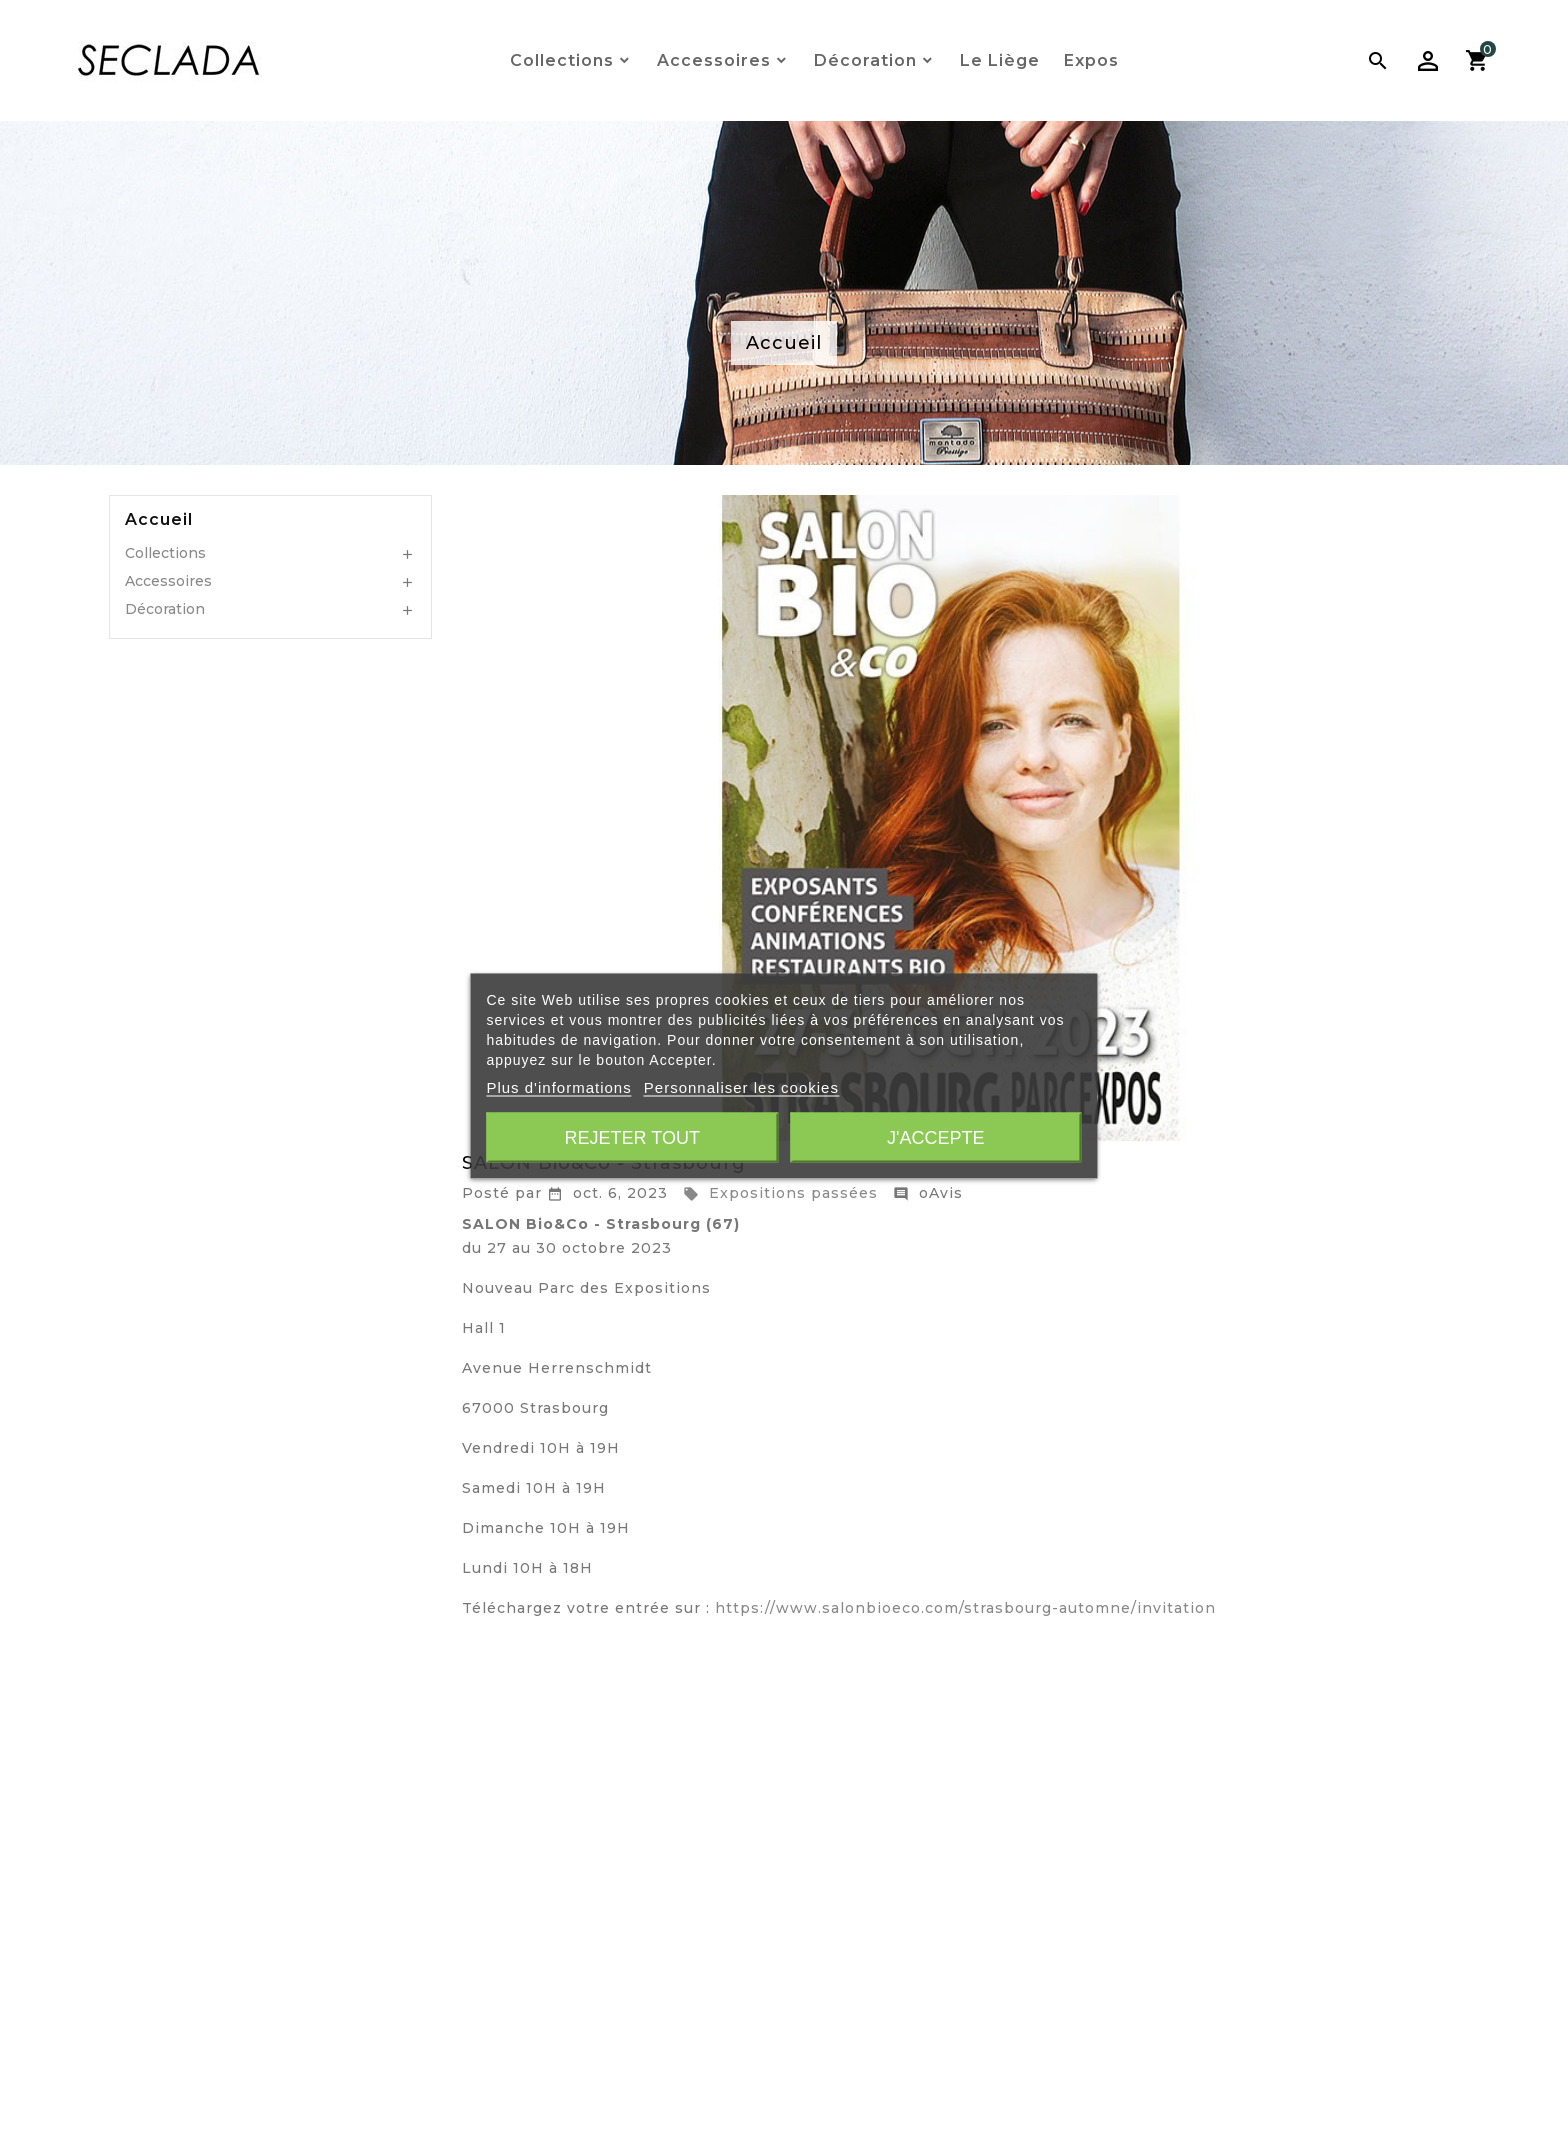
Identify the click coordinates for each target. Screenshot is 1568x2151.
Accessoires (168, 581)
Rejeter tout (632, 1137)
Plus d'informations (558, 1086)
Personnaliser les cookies (741, 1086)
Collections (165, 553)
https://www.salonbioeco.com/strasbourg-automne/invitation (965, 1608)
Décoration (165, 609)
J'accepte (935, 1137)
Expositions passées (780, 1193)
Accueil (159, 520)
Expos (1091, 60)
